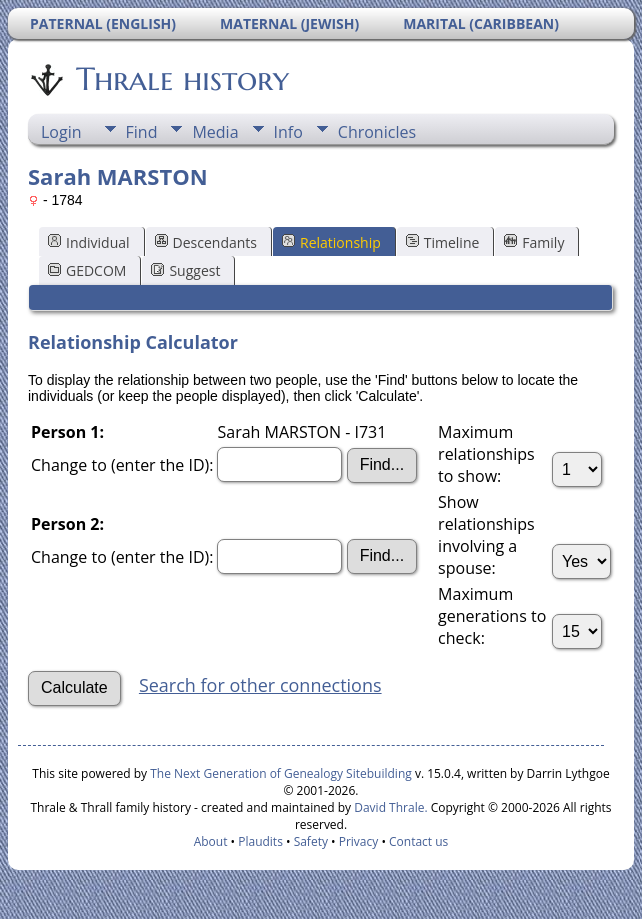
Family (534, 242)
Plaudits (260, 841)
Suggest (185, 270)
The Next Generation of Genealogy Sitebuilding (281, 773)
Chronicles (377, 132)
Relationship (331, 242)
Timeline (443, 242)
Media (215, 132)
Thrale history (181, 79)
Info (288, 132)
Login (61, 132)
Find (142, 132)
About (211, 841)
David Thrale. (389, 807)
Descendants (206, 242)
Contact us (418, 841)
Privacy (359, 841)
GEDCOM (87, 270)
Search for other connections (260, 685)
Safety (311, 841)
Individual (89, 242)
